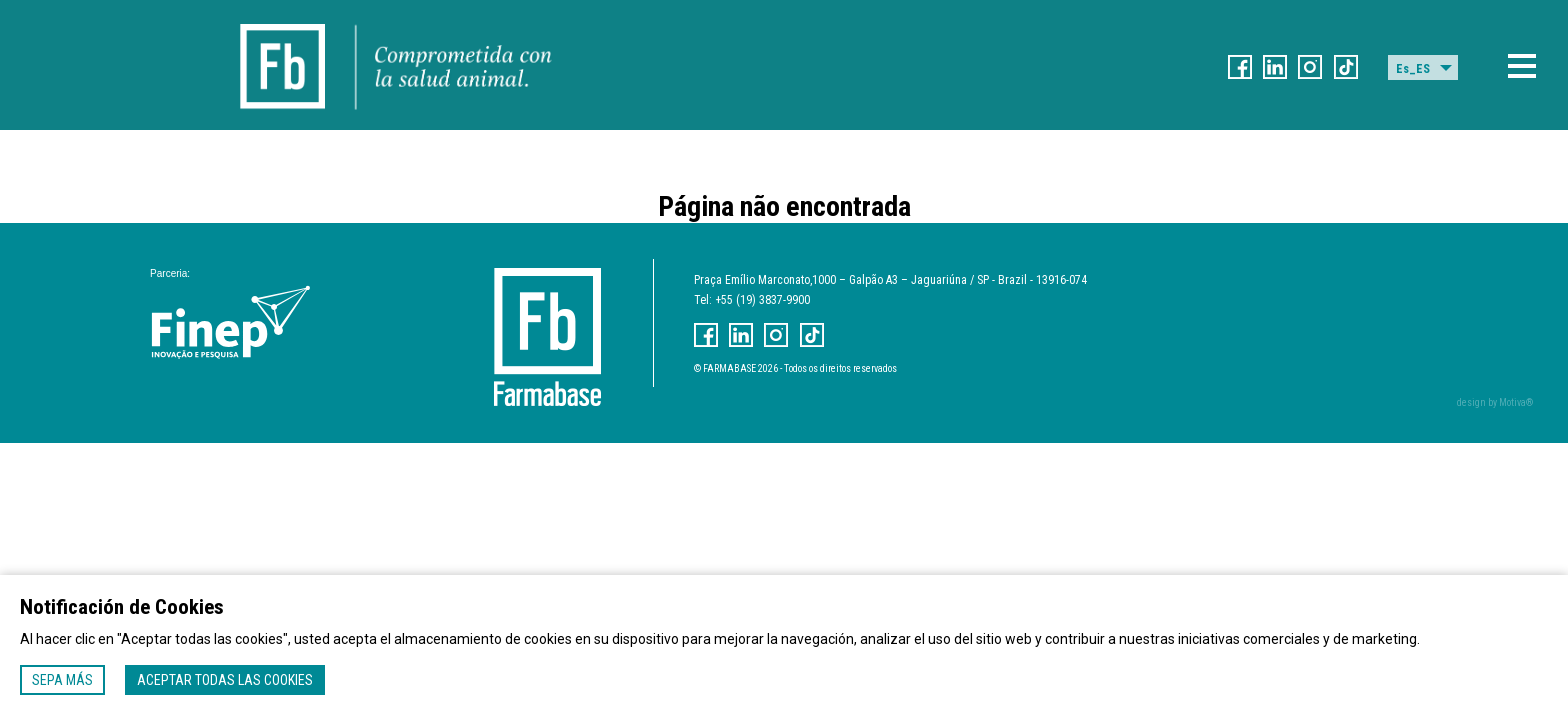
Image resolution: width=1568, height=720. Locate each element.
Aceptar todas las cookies (225, 680)
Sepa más (62, 680)
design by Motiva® (1495, 402)
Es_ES (1413, 69)
